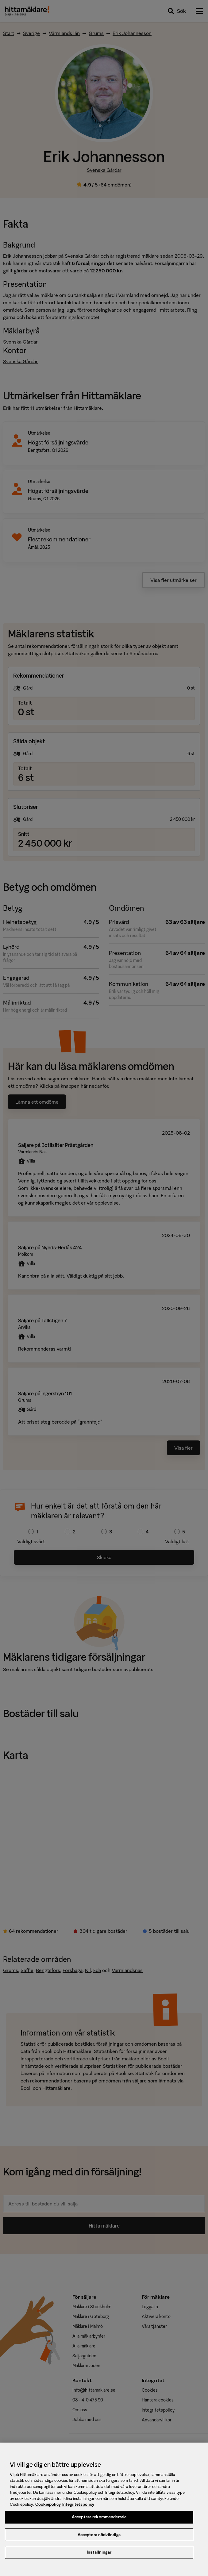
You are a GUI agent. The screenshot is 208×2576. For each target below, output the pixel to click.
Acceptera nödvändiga (99, 2539)
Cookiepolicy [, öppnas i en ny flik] (48, 2509)
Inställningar (99, 2556)
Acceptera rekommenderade (99, 2521)
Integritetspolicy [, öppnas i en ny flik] (78, 2509)
